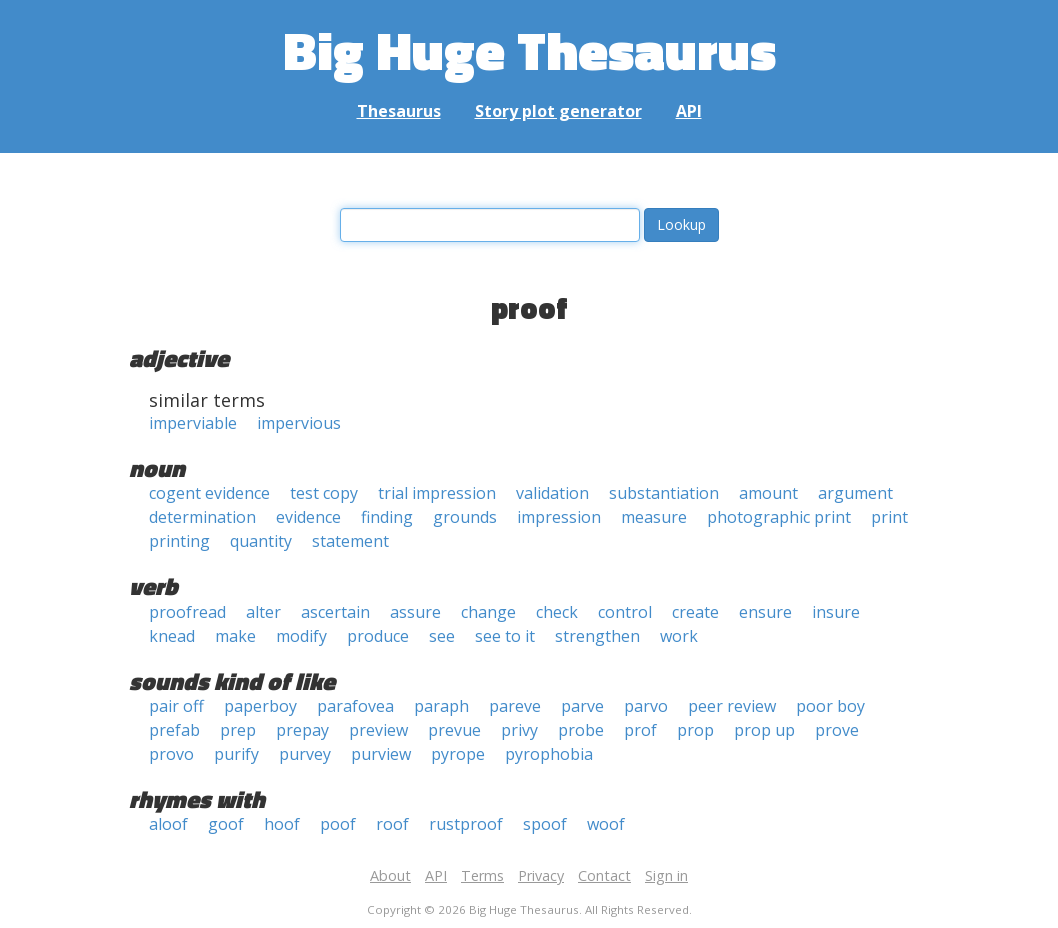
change (488, 612)
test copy (324, 493)
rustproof (466, 824)
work (679, 636)
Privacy (541, 875)
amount (768, 493)
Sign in (666, 875)
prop (695, 730)
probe (581, 730)
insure (836, 612)
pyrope (458, 754)
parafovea (355, 706)
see (442, 636)
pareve (515, 706)
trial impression (437, 493)
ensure (765, 612)
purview (381, 754)
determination (202, 517)
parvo (646, 706)
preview (378, 730)
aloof (168, 824)
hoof (282, 824)
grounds (465, 517)
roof (392, 824)
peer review (732, 706)
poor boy (830, 706)
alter (263, 612)
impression (559, 517)
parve (582, 706)
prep (238, 730)
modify (301, 636)
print (889, 517)
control (625, 612)
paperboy (260, 706)
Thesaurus (399, 111)
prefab (174, 730)
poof (338, 824)
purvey (305, 754)
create (695, 612)
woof (606, 824)
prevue (454, 730)
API (689, 111)
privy (519, 730)
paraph (441, 706)
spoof (545, 824)
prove (837, 730)
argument (855, 493)
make (235, 636)
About (390, 875)
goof (226, 824)
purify (236, 754)
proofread (187, 612)
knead (172, 636)
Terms (482, 875)
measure (654, 517)
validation (552, 493)
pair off (176, 706)
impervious (299, 423)
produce (378, 636)
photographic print (779, 517)
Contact (604, 875)
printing (179, 541)
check (557, 612)
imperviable (193, 423)
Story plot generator (558, 111)
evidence (308, 517)
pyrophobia (549, 754)
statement (350, 541)
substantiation (664, 493)
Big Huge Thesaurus (529, 49)
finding (387, 517)
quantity (261, 541)
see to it (505, 636)
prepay (302, 730)
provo (171, 754)
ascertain (335, 612)
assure (415, 612)
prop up (764, 730)
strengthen (597, 636)
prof (640, 730)
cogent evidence (209, 493)
